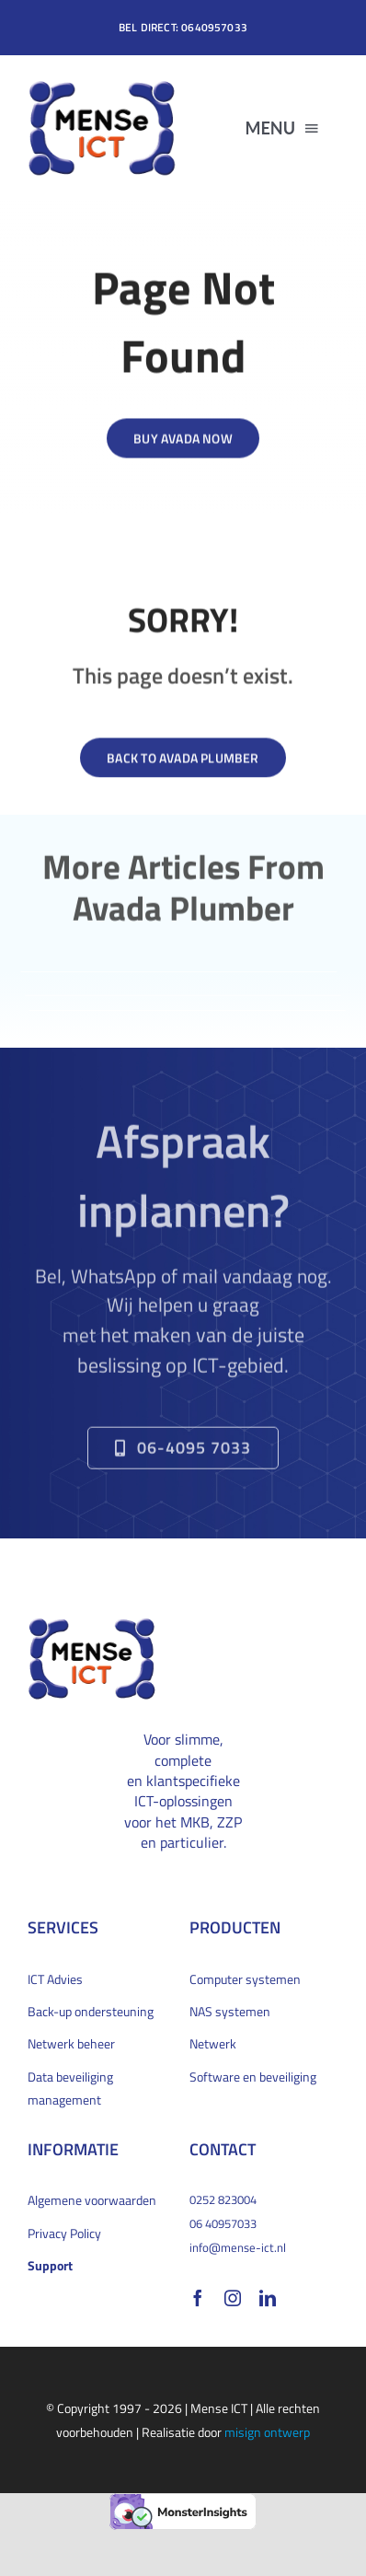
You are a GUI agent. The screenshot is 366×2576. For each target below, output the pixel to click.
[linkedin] (267, 2298)
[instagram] (232, 2298)
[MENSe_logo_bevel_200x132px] (102, 86)
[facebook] (197, 2298)
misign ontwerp (267, 2432)
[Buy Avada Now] (183, 439)
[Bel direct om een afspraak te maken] (183, 1454)
